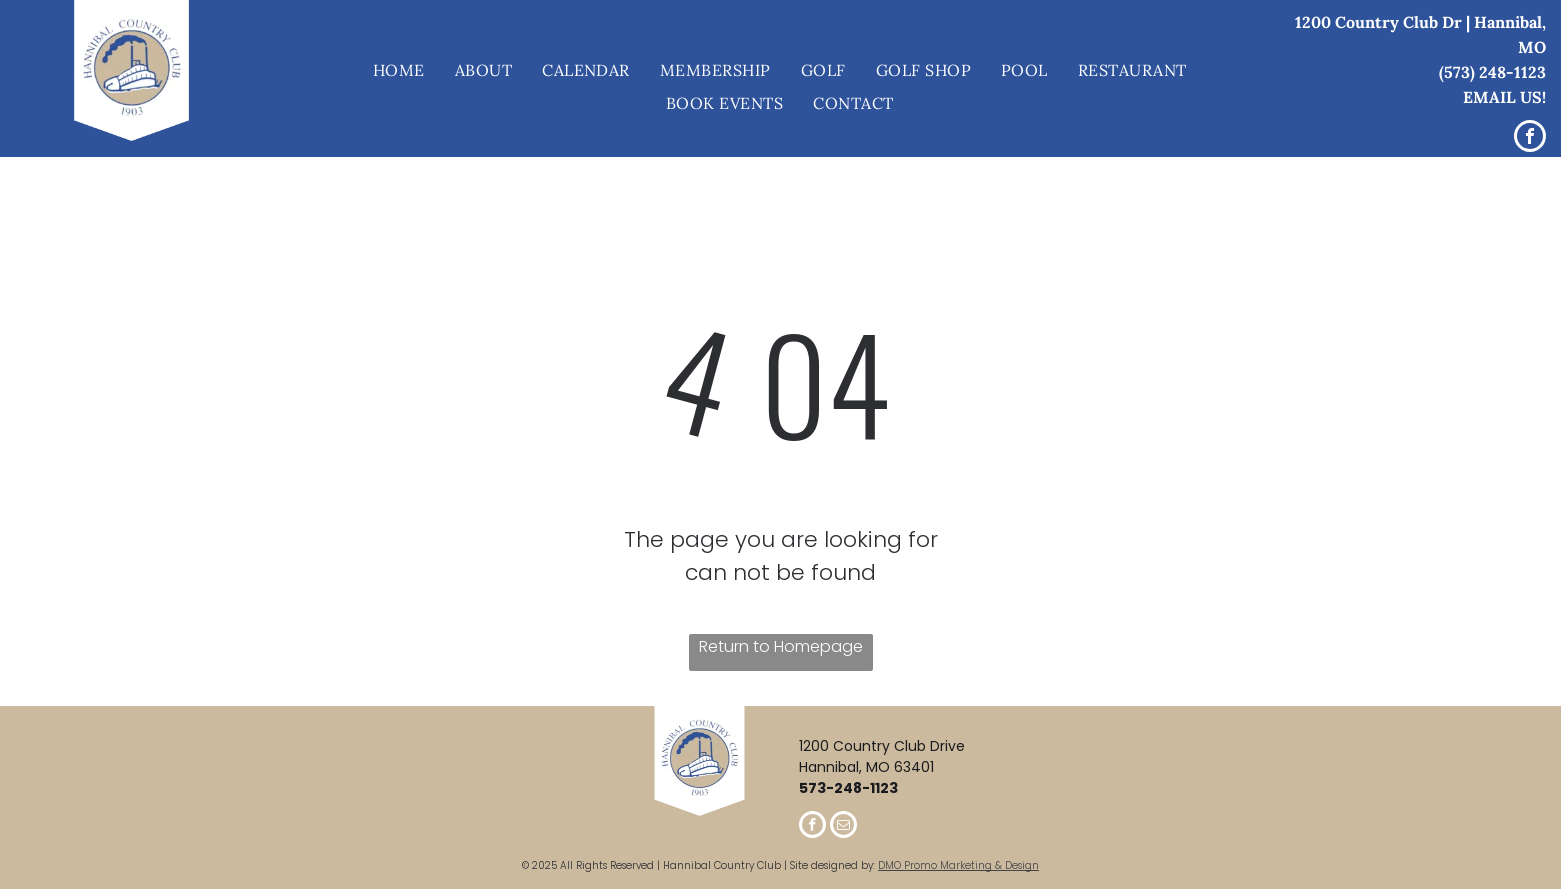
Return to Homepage (781, 646)
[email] (843, 827)
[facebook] (1530, 138)
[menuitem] (399, 71)
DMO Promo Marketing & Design (958, 865)
